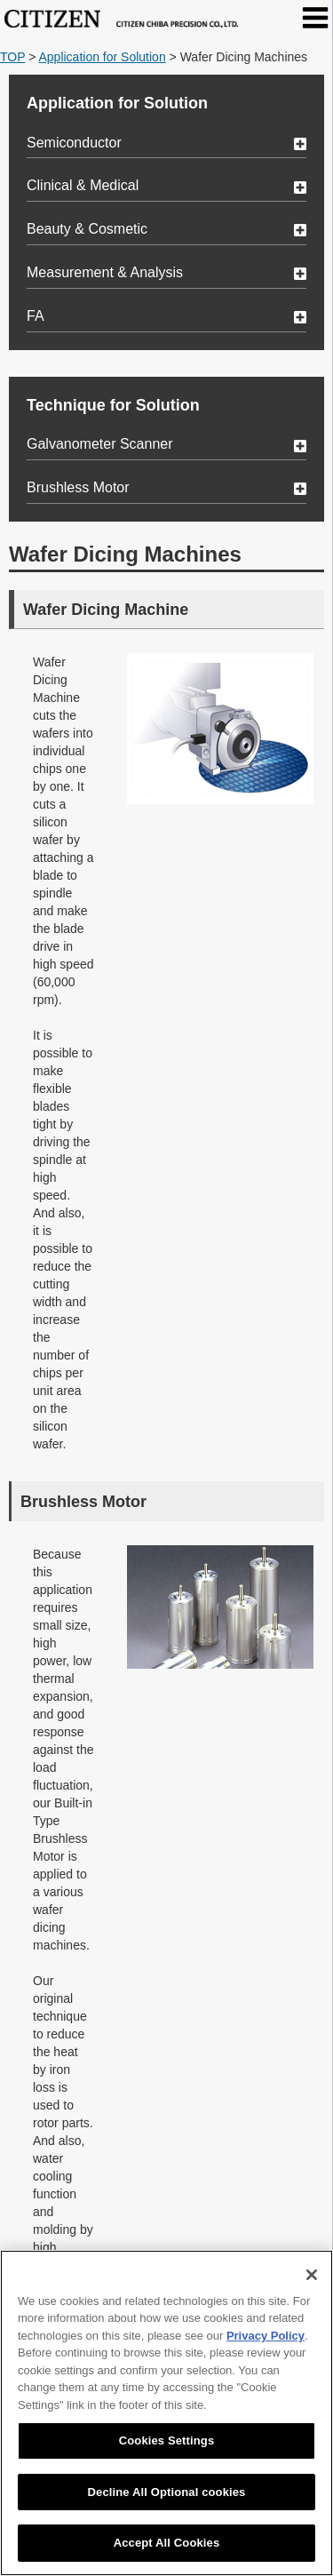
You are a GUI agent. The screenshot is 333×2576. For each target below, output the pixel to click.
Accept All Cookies (167, 2542)
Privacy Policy (265, 2335)
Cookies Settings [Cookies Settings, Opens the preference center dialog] (167, 2440)
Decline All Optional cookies (167, 2492)
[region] (166, 2413)
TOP (12, 57)
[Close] (311, 2274)
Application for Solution (101, 57)
